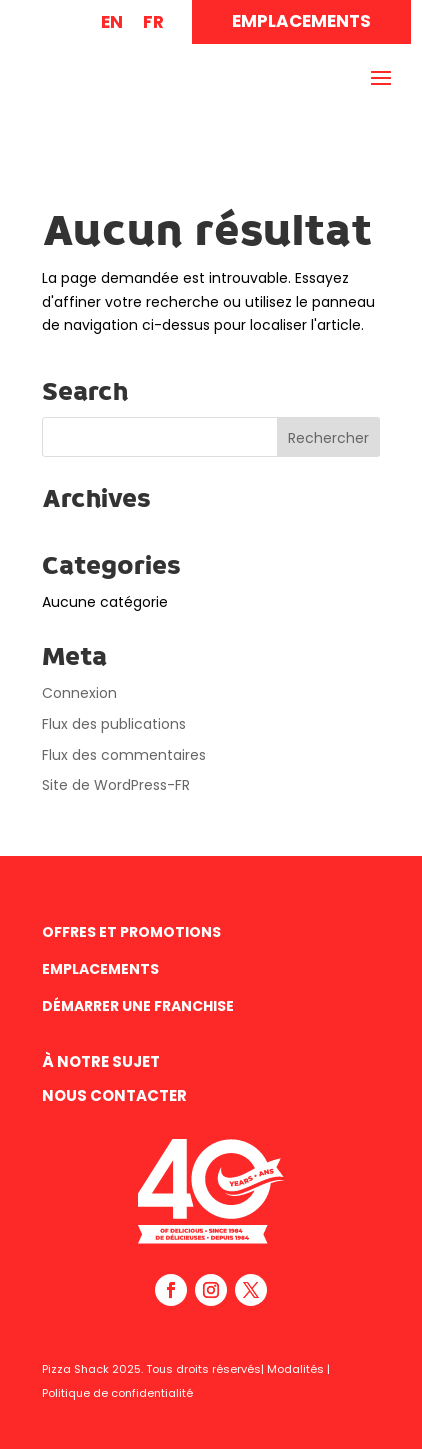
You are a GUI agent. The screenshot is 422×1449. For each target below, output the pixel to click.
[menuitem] (112, 22)
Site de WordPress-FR (116, 785)
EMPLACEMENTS (301, 21)
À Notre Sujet (101, 1061)
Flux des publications (114, 724)
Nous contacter (114, 1095)
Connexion (79, 693)
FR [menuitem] (153, 22)
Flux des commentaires (124, 755)
